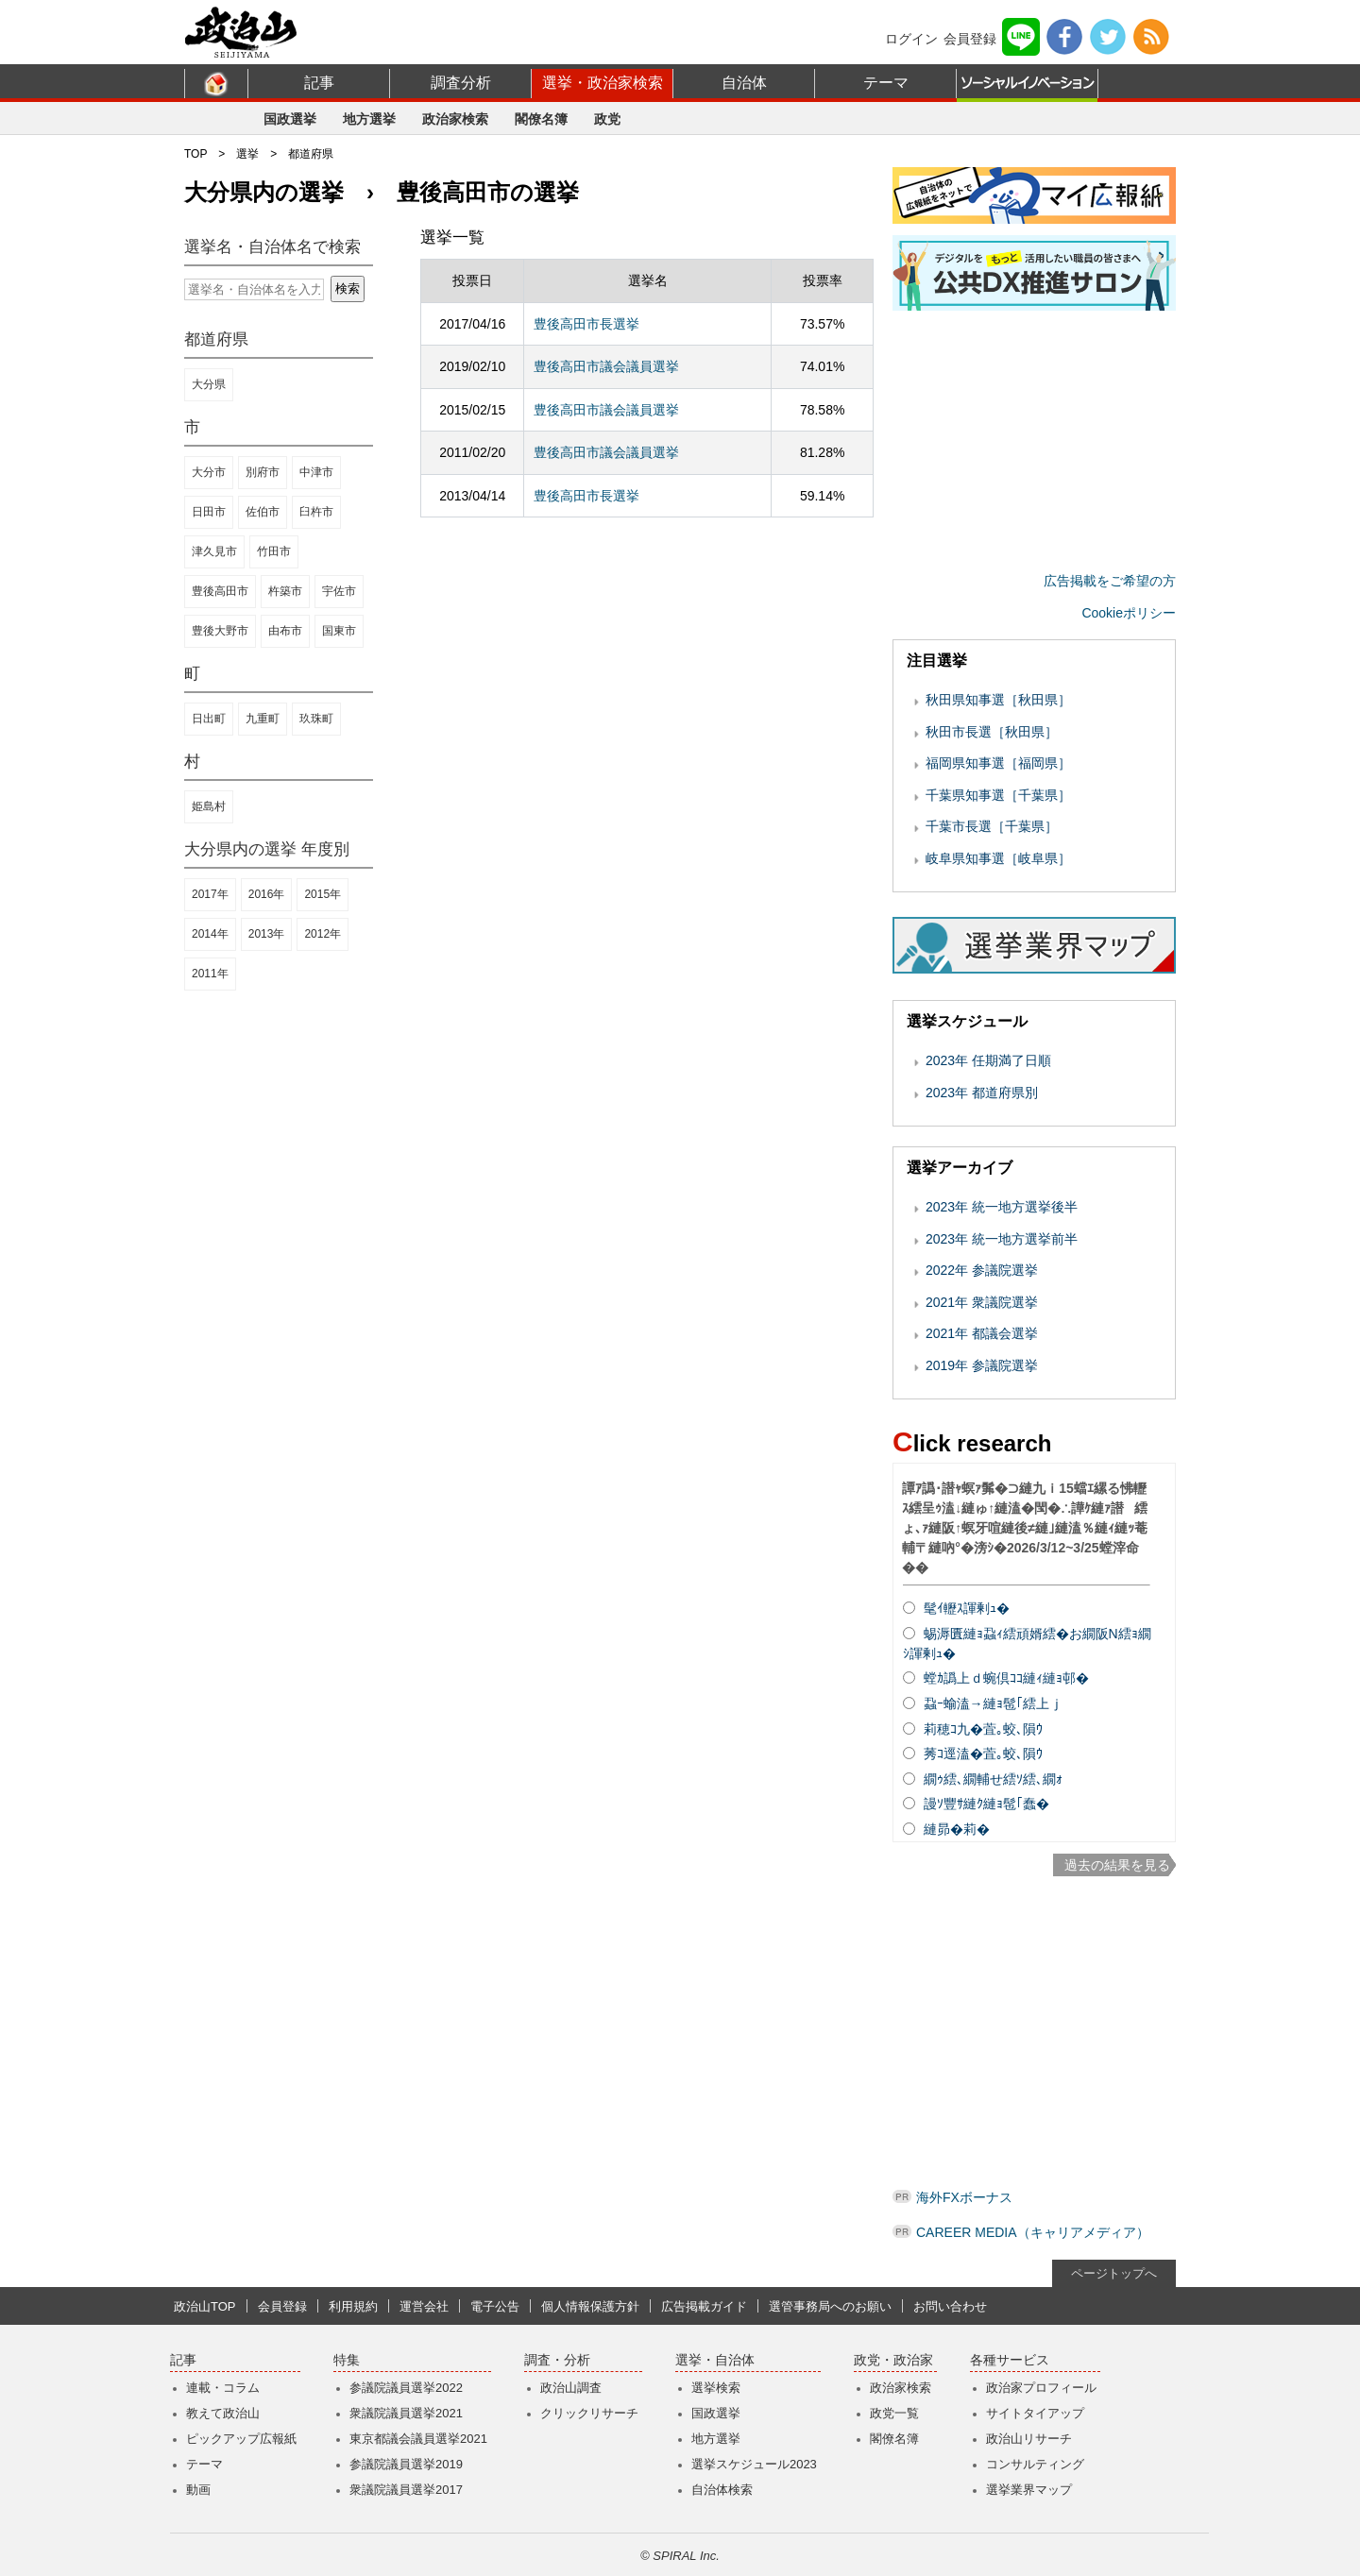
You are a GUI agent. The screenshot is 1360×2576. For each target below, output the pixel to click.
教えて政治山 (223, 2413)
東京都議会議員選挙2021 (418, 2438)
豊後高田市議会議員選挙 (606, 366)
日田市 (209, 511)
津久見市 (214, 551)
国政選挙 (290, 119)
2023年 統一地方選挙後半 (1002, 1206)
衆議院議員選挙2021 (406, 2413)
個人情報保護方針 (590, 2306)
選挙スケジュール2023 (754, 2464)
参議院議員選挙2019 (406, 2464)
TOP (195, 154)
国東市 (339, 630)
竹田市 (274, 551)
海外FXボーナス (964, 2197)
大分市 (209, 472)
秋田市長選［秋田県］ (992, 731)
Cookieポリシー (1128, 612)
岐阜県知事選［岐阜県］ (998, 858)
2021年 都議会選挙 (982, 1333)
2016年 (266, 894)
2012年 (322, 934)
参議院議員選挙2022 (406, 2387)
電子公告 (494, 2306)
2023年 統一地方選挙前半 (1002, 1238)
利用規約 (353, 2306)
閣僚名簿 (541, 119)
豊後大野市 (220, 630)
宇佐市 (339, 591)
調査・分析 (557, 2360)
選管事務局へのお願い (830, 2306)
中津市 (316, 472)
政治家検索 (455, 119)
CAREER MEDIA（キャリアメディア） (1032, 2232)
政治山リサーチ (1029, 2438)
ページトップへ (1114, 2273)
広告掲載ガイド (704, 2306)
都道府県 (310, 154)
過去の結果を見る (1117, 1865)
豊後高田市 (220, 591)
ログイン (911, 38)
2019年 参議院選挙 (982, 1365)
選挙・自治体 (715, 2360)
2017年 (210, 894)
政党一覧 (894, 2413)
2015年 (322, 894)
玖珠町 (316, 718)
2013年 (266, 934)
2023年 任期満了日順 (988, 1060)
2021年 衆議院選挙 (982, 1302)
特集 (346, 2360)
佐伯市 (263, 511)
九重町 (263, 718)
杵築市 (285, 591)
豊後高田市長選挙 (586, 323)
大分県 (209, 384)
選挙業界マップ (1029, 2489)
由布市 (285, 630)
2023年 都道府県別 (982, 1092)
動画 (198, 2489)
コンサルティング (1035, 2464)
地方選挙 (369, 119)
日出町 (209, 718)
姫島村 (209, 806)
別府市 (263, 472)
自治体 (744, 83)
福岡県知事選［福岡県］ (998, 763)
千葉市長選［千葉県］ (992, 826)
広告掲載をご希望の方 (1110, 580)
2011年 (210, 973)
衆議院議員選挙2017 (406, 2489)
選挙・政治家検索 (602, 83)
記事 (319, 83)
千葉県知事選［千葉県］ (998, 795)
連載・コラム (223, 2387)
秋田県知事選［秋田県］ (998, 699)
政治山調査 (571, 2387)
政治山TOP (205, 2306)
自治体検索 (722, 2489)
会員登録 (970, 38)
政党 (607, 119)
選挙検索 (715, 2387)
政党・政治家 (893, 2360)
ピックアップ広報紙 (241, 2438)
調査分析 (461, 83)
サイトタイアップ (1035, 2413)
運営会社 (424, 2306)
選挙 (247, 154)
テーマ (886, 83)
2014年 (210, 934)
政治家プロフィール (1041, 2387)
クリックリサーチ (589, 2413)
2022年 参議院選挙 (982, 1270)
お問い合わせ (950, 2306)
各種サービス (1009, 2360)
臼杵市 (316, 511)
